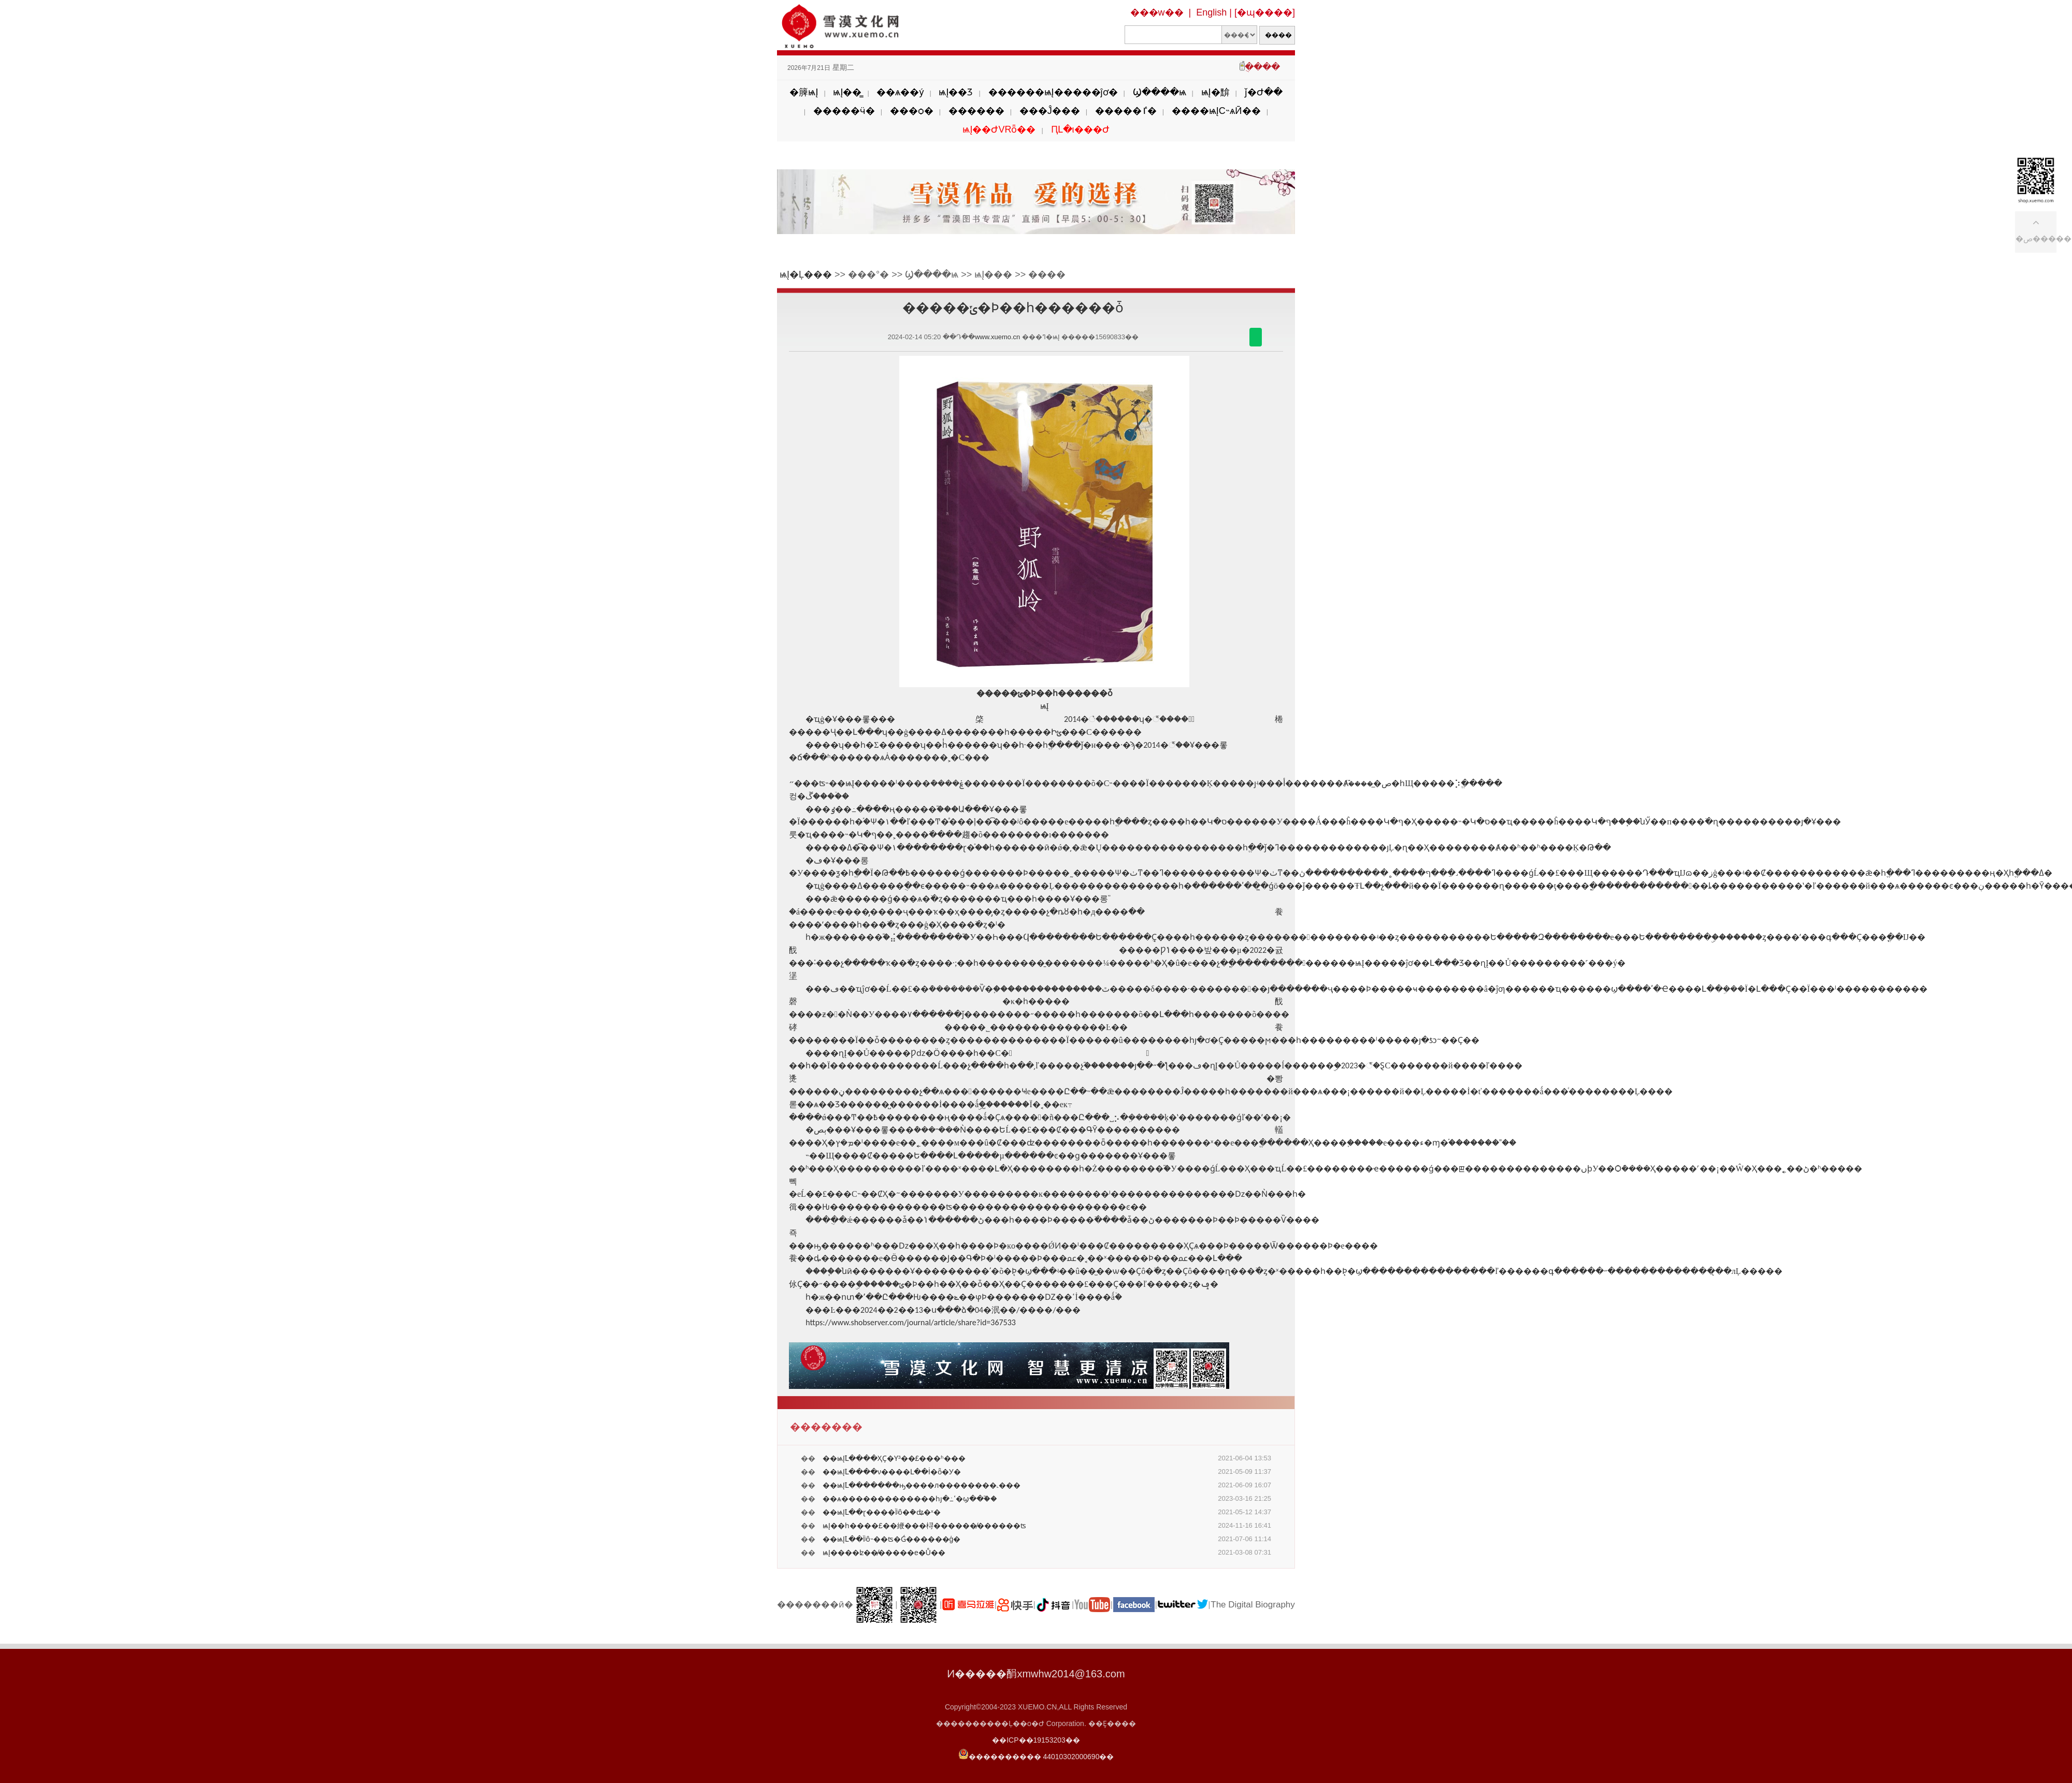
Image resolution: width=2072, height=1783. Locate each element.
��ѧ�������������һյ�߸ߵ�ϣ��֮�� (910, 1499)
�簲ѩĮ (803, 92)
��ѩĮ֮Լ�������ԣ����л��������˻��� (921, 1485)
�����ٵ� (1126, 111)
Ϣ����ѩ (1159, 92)
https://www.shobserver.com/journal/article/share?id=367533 (910, 1322)
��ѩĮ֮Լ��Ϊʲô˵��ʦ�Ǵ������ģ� (891, 1539)
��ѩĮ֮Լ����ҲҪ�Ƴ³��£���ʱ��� (894, 1458)
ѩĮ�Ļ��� (806, 274)
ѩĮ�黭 (1215, 92)
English (1211, 12)
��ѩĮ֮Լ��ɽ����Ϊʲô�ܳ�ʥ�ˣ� (882, 1512)
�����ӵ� (844, 111)
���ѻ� (911, 111)
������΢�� (1255, 337)
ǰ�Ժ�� (1264, 92)
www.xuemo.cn (997, 337)
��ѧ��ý (900, 92)
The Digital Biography (1253, 1605)
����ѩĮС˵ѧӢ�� (1216, 111)
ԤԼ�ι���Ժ (1080, 129)
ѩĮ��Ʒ (956, 92)
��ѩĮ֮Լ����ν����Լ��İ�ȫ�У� (892, 1472)
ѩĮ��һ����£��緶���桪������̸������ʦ (924, 1525)
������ (976, 111)
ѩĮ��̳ (847, 92)
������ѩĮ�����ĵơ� (1053, 92)
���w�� (1157, 12)
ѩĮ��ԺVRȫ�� (998, 129)
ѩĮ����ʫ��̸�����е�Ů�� (884, 1552)
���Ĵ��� (1049, 111)
